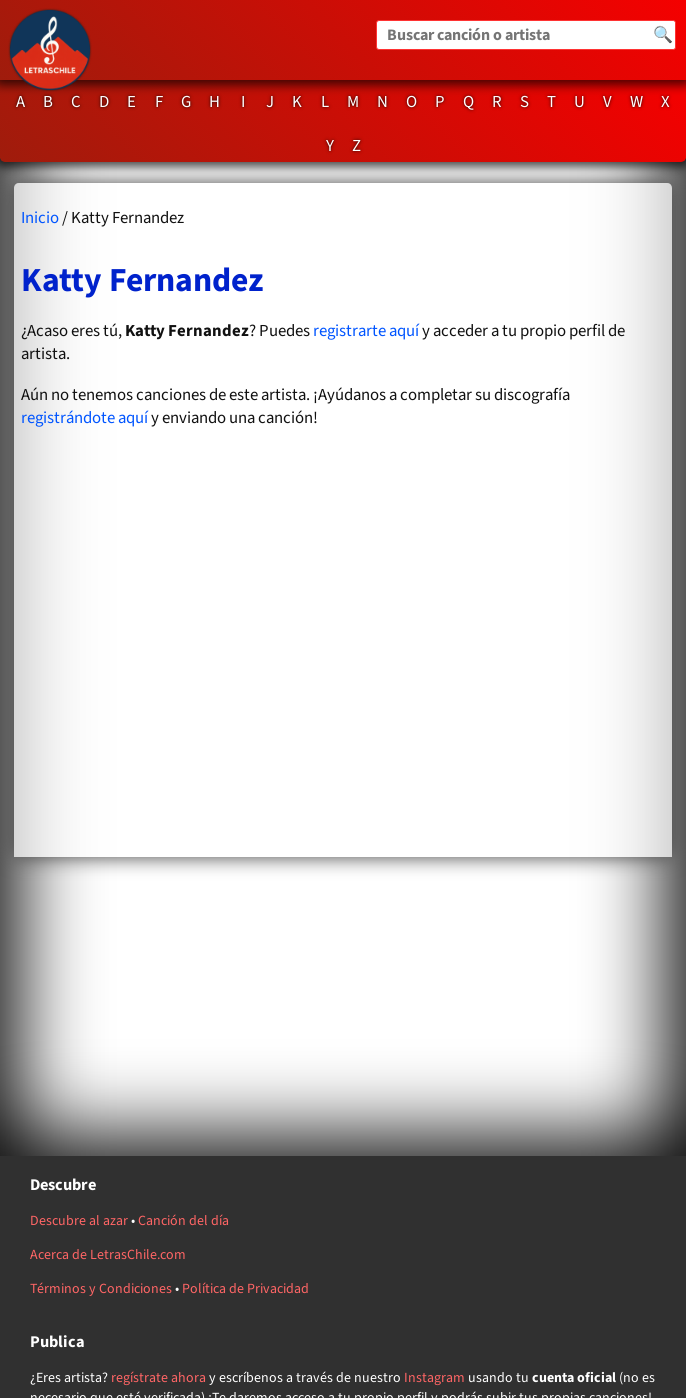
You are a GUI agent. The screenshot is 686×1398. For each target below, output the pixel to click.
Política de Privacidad (245, 1289)
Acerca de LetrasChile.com (108, 1255)
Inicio (40, 218)
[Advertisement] (343, 656)
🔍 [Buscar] (663, 35)
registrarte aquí (366, 331)
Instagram (434, 1378)
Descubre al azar (79, 1221)
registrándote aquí (84, 418)
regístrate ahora (158, 1378)
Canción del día (183, 1221)
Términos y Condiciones (101, 1289)
